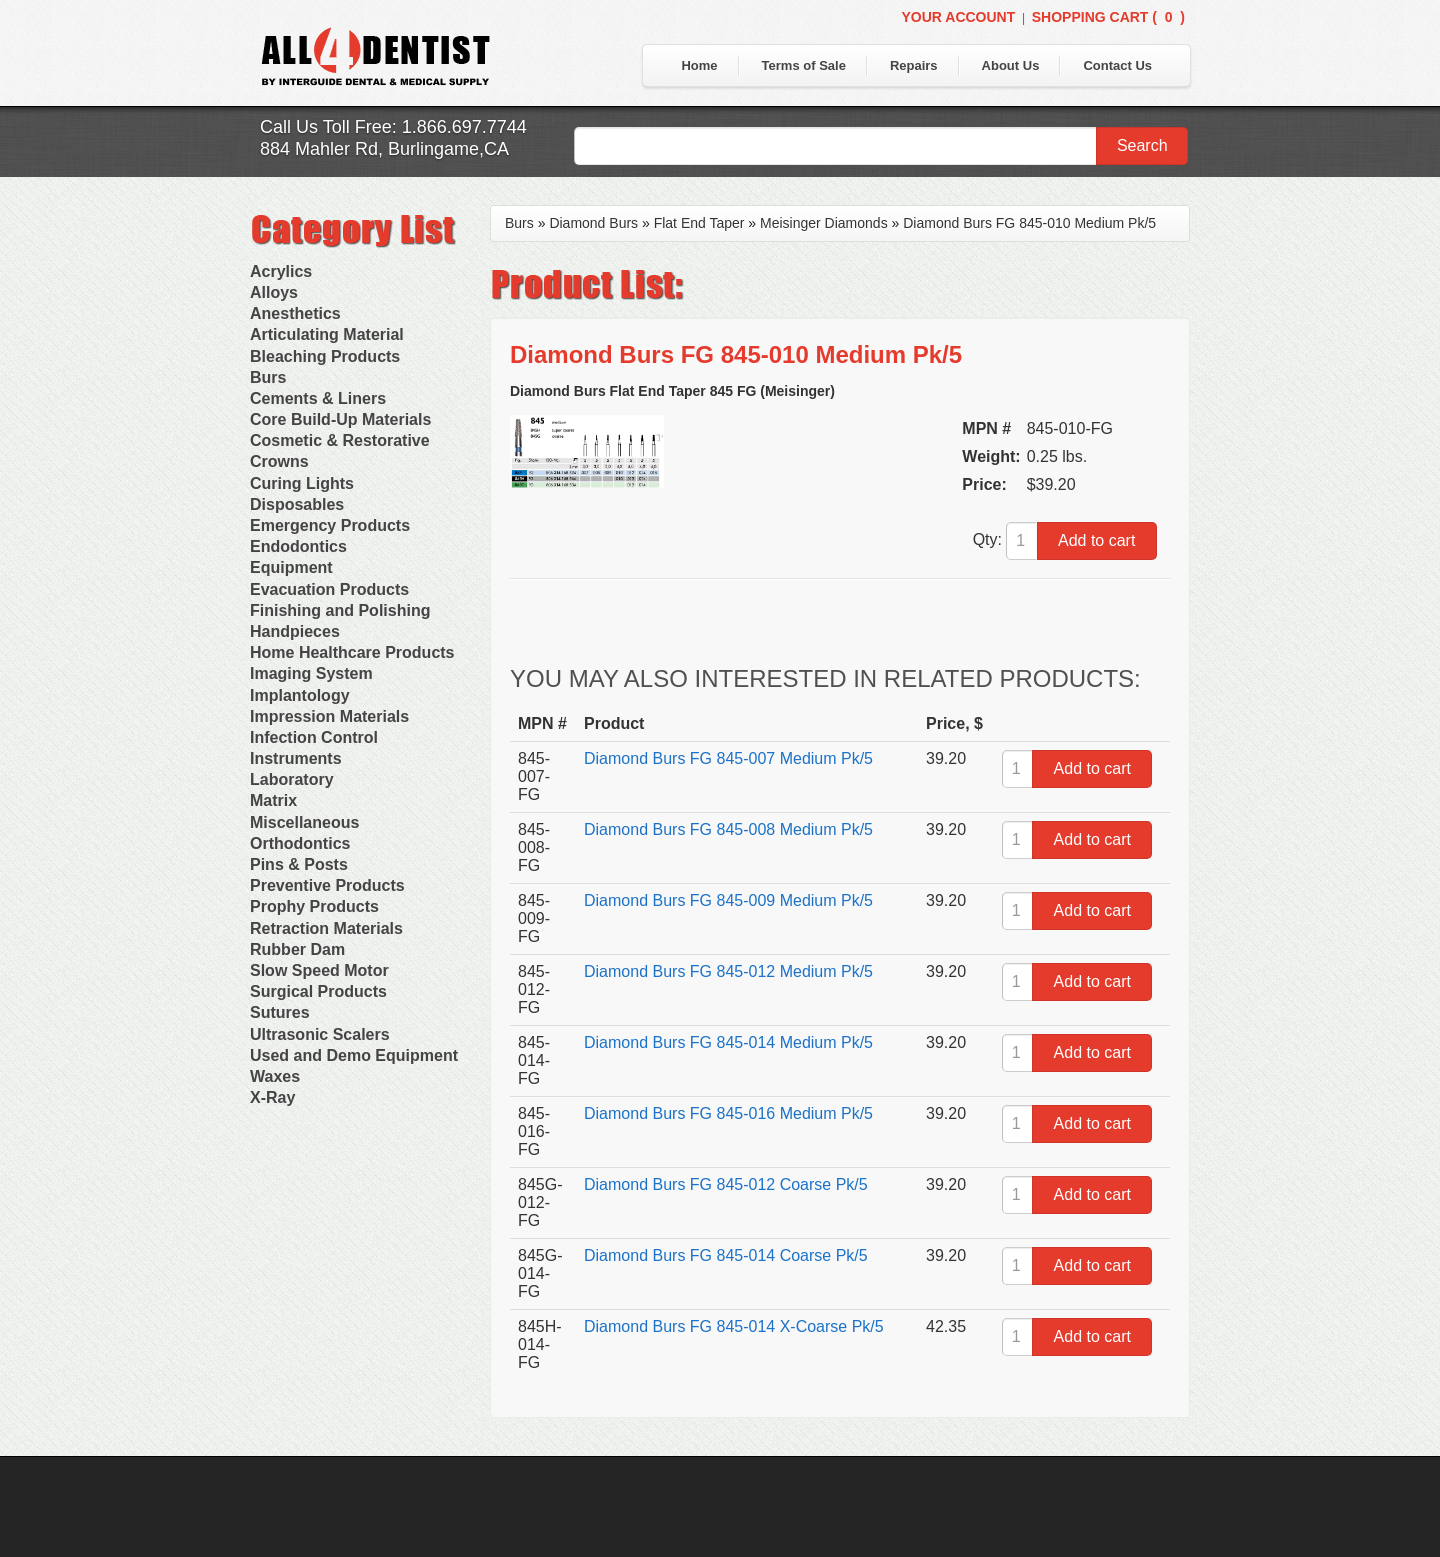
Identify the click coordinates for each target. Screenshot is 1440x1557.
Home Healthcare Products (352, 652)
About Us (1011, 65)
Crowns (279, 461)
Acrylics (281, 271)
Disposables (297, 504)
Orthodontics (300, 843)
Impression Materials (329, 716)
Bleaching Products (325, 356)
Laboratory (292, 779)
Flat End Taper (699, 223)
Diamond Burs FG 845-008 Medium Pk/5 (728, 829)
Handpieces (295, 631)
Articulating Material (327, 334)
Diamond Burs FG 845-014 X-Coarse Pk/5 (734, 1326)
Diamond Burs (593, 223)
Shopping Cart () (1108, 17)
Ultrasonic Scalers (320, 1034)
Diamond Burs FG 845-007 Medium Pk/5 (728, 758)
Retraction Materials (326, 928)
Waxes (275, 1076)
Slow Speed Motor (319, 970)
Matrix (273, 800)
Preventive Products (327, 885)
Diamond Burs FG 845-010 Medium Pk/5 (1029, 223)
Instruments (296, 758)
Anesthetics (295, 313)
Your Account (958, 17)
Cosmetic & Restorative (340, 440)
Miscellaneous (304, 822)
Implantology (300, 695)
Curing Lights (302, 483)
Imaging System (311, 673)
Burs (268, 377)
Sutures (280, 1012)
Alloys (274, 292)
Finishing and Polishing (340, 610)
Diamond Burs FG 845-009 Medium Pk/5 (728, 900)
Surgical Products (318, 991)
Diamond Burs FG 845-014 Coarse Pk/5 (726, 1255)
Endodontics (298, 546)
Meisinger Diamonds (824, 223)
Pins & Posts (299, 864)
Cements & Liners (318, 398)
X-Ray (272, 1097)
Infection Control (314, 737)
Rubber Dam (297, 949)
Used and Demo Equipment (354, 1055)
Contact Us (1117, 65)
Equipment (291, 567)
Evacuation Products (329, 589)
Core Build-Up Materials (340, 419)
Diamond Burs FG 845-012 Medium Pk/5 (728, 971)
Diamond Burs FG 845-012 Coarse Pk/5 (726, 1184)
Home (699, 65)
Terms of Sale (804, 65)
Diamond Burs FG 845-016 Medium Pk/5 (728, 1113)
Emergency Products (330, 525)
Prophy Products (314, 906)
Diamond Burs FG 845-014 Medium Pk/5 (728, 1042)
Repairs (914, 65)
